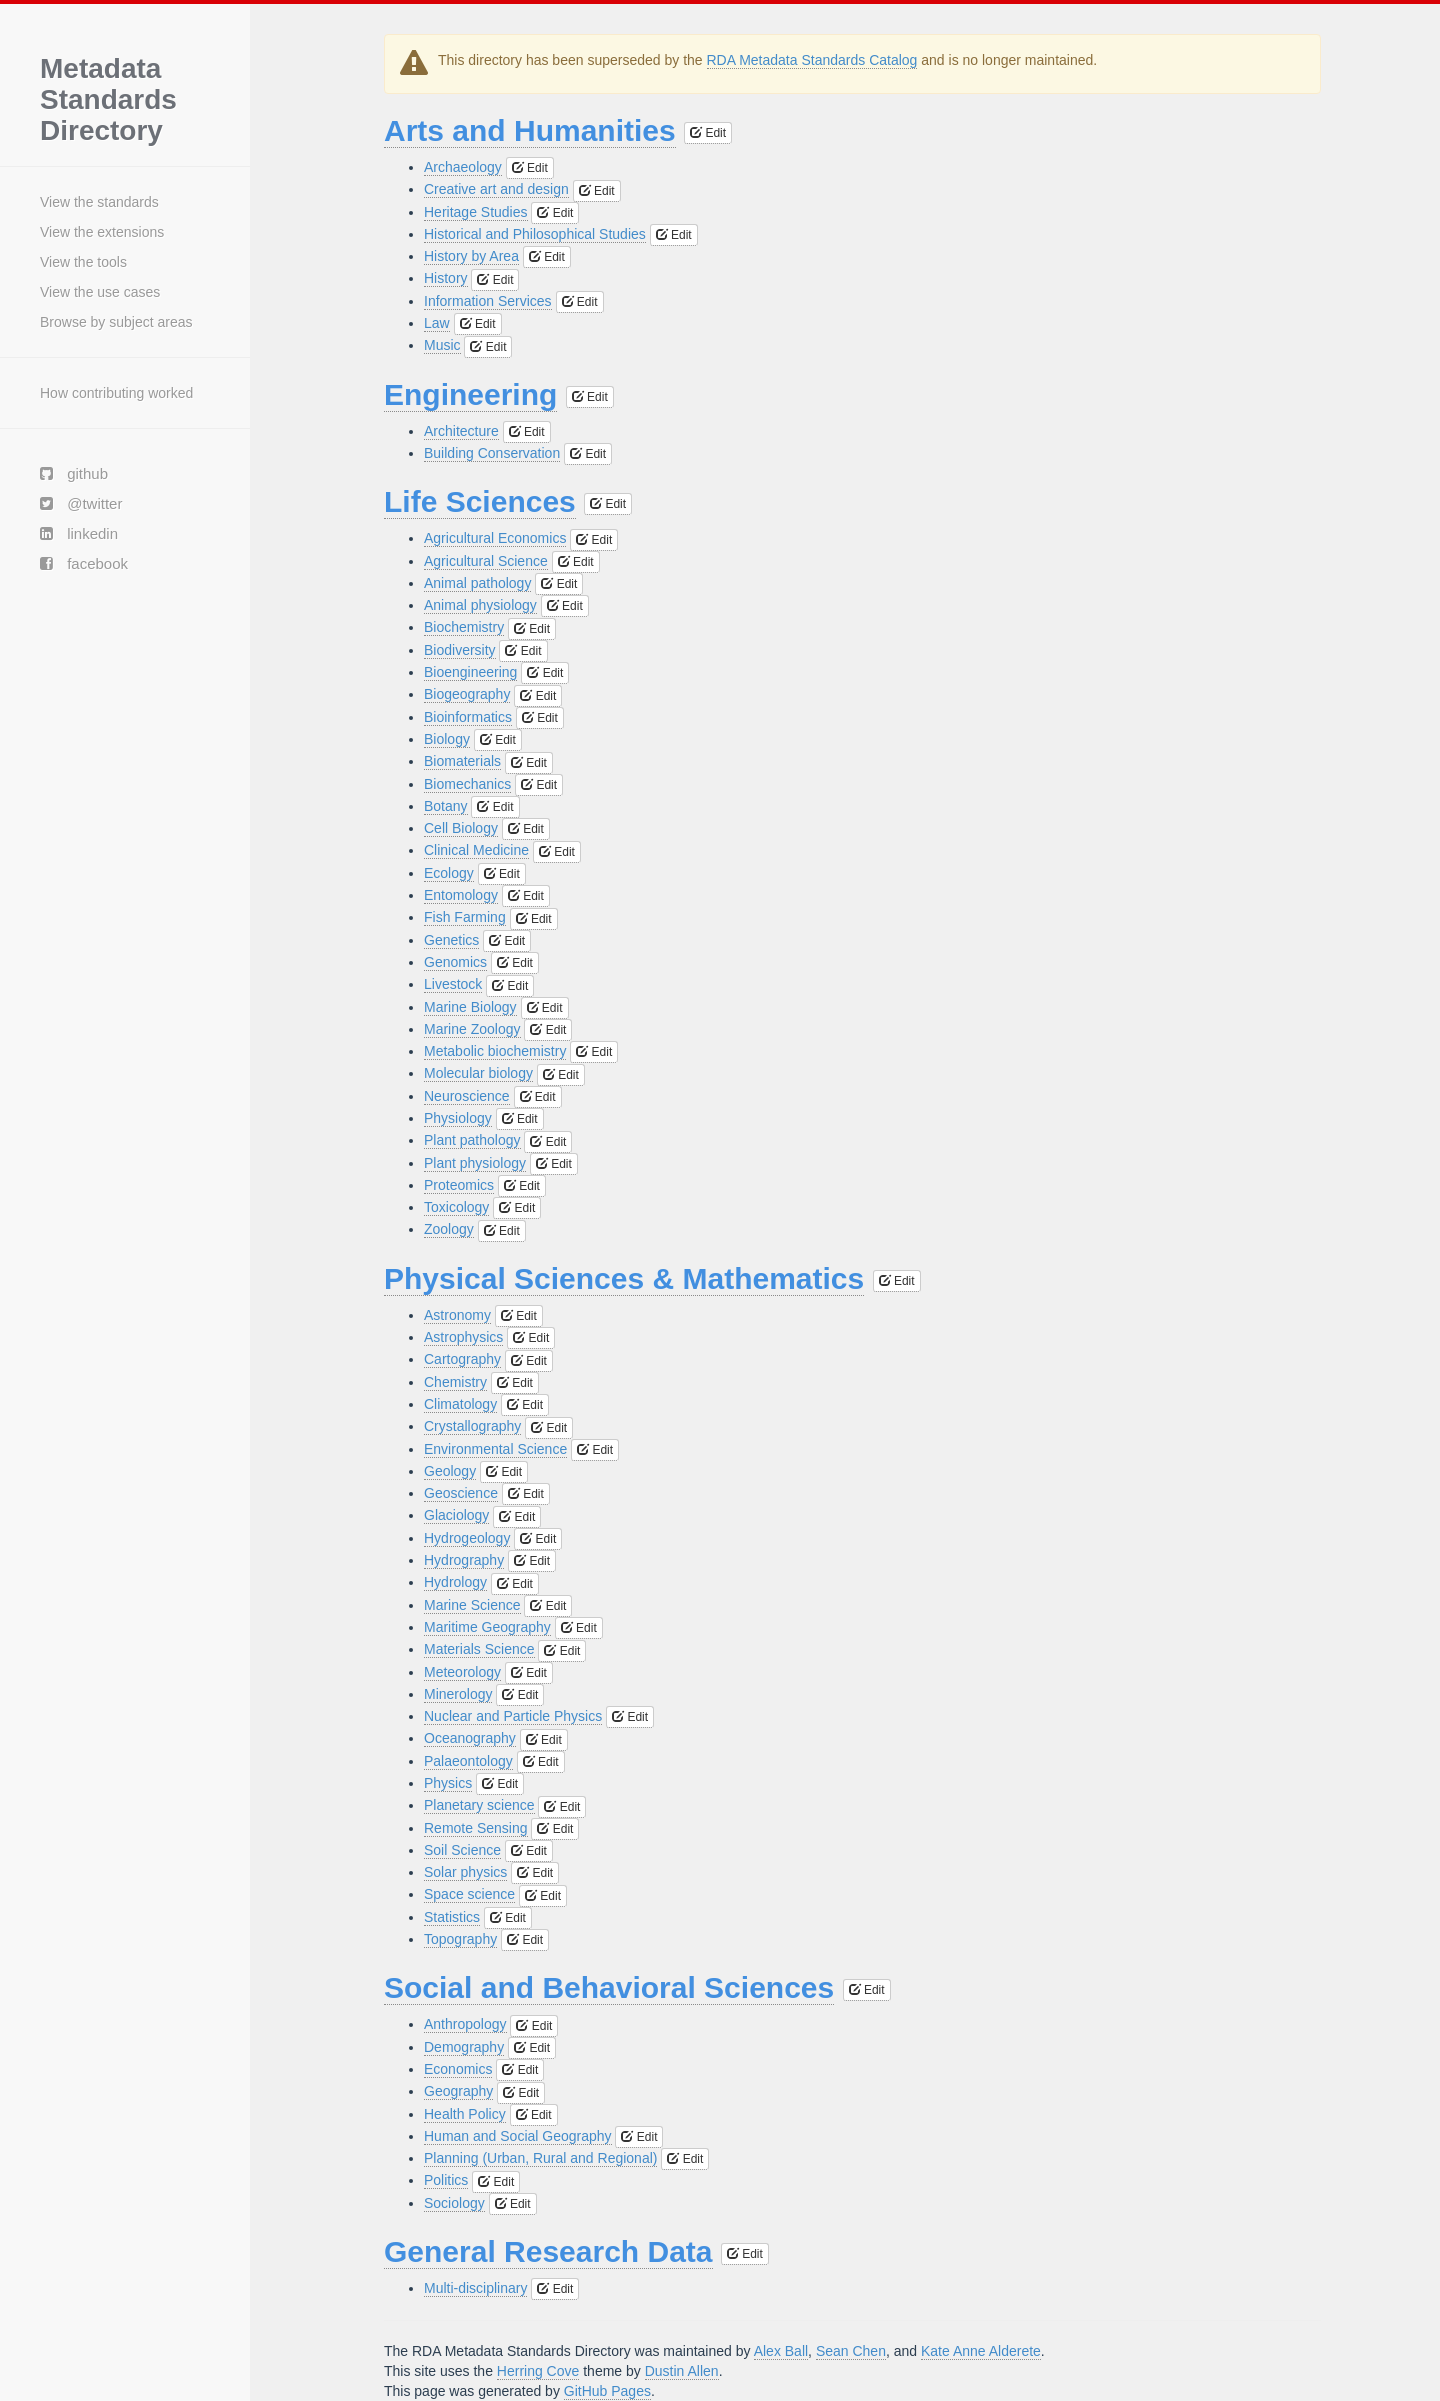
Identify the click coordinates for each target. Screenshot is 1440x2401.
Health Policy (465, 2114)
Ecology (449, 873)
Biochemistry (464, 627)
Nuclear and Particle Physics (513, 1716)
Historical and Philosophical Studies (535, 234)
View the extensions (102, 232)
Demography (464, 2047)
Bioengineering (470, 672)
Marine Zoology (472, 1029)
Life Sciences (480, 501)
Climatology (460, 1404)
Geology (450, 1471)
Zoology (449, 1229)
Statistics (452, 1917)
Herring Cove (538, 2371)
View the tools (83, 262)
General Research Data (548, 2251)
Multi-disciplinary (475, 2288)
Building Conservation (492, 453)
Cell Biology (461, 828)
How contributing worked (116, 393)
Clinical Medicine (476, 850)
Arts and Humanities (530, 130)
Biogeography (467, 694)
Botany (446, 806)
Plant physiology (475, 1163)
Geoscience (461, 1493)
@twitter (81, 503)
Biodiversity (460, 650)
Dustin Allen (682, 2371)
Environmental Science (495, 1449)
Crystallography (472, 1426)
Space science (469, 1894)
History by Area (471, 256)
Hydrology (455, 1582)
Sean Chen (851, 2351)
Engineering (470, 394)
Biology (447, 739)
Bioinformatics (468, 717)
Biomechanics (467, 784)
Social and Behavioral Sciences (609, 1987)
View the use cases (100, 292)
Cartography (462, 1359)
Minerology (458, 1694)
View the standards (99, 202)
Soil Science (462, 1850)
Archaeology (463, 167)
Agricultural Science (486, 561)
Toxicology (456, 1207)
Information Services (488, 301)
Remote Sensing (476, 1828)
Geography (458, 2091)
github (74, 473)
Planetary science (479, 1805)
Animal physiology (480, 605)
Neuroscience (467, 1096)
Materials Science (479, 1649)
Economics (458, 2069)
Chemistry (455, 1382)
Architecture (461, 431)
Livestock (453, 984)
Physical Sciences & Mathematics (624, 1278)
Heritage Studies (476, 212)
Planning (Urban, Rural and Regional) (540, 2158)
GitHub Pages (607, 2391)
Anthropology (465, 2024)
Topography (460, 1939)
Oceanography (470, 1738)
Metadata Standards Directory (108, 100)
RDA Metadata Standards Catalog (812, 60)
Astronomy (457, 1315)
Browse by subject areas (116, 322)
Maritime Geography (487, 1627)
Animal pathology (477, 583)
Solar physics (465, 1872)
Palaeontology (468, 1761)
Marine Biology (470, 1007)
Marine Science (472, 1605)
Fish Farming (465, 917)
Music (442, 345)
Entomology (461, 895)
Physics (448, 1783)
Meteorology (462, 1672)
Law (437, 323)
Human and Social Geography (518, 2136)
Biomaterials (462, 761)
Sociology (454, 2203)
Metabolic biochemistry (495, 1051)
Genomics (455, 962)
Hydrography (464, 1560)
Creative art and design (496, 189)
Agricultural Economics (495, 538)
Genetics (451, 940)
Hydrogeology (467, 1538)
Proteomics (459, 1185)
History (446, 278)
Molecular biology (478, 1073)
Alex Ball (781, 2351)
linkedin (79, 533)
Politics (446, 2180)
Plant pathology (472, 1140)
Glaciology (456, 1515)
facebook (84, 563)
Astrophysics (463, 1337)
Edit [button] (708, 133)
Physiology (458, 1118)
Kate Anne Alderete (981, 2351)
